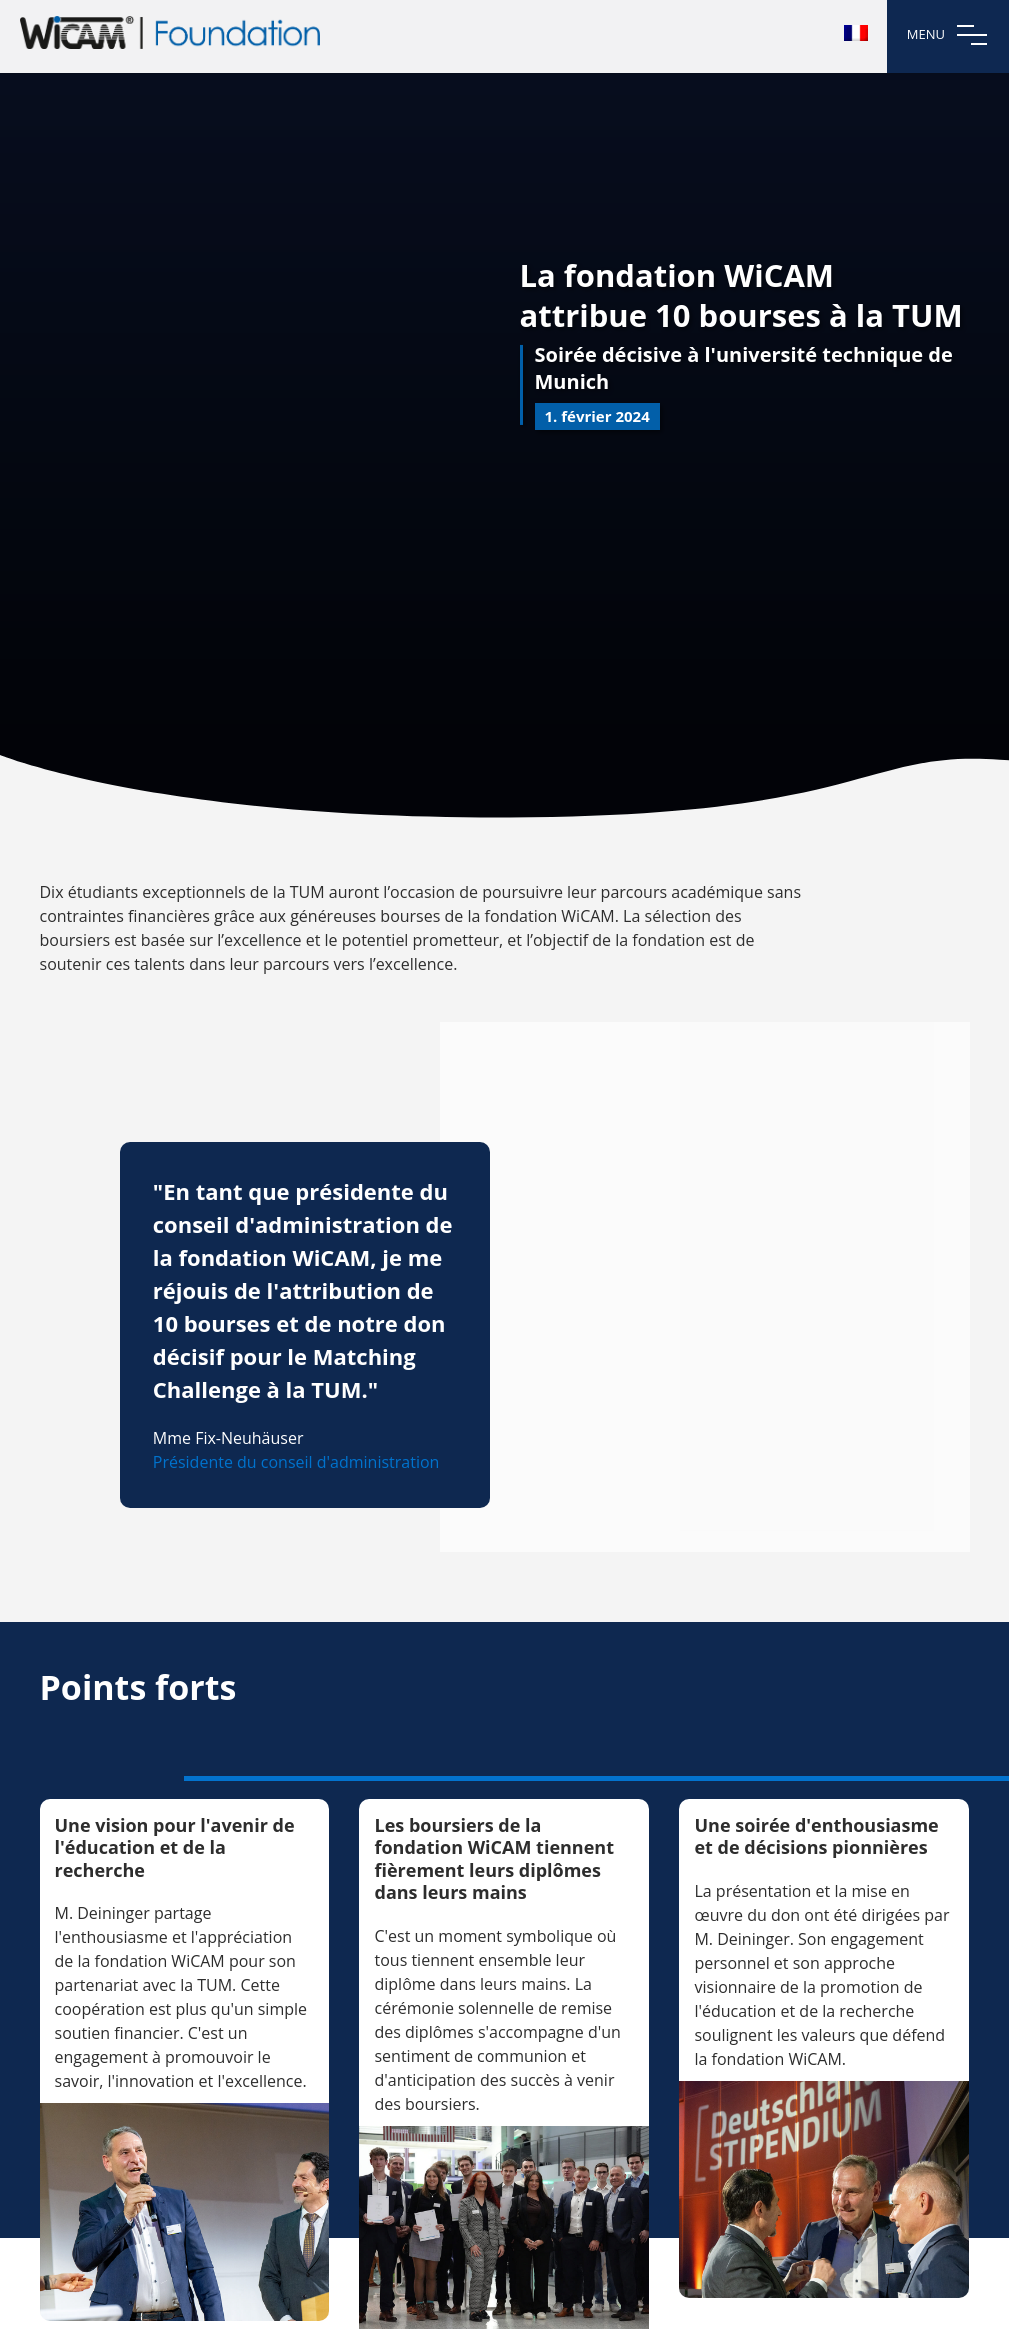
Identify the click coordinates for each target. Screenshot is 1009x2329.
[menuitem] (856, 33)
